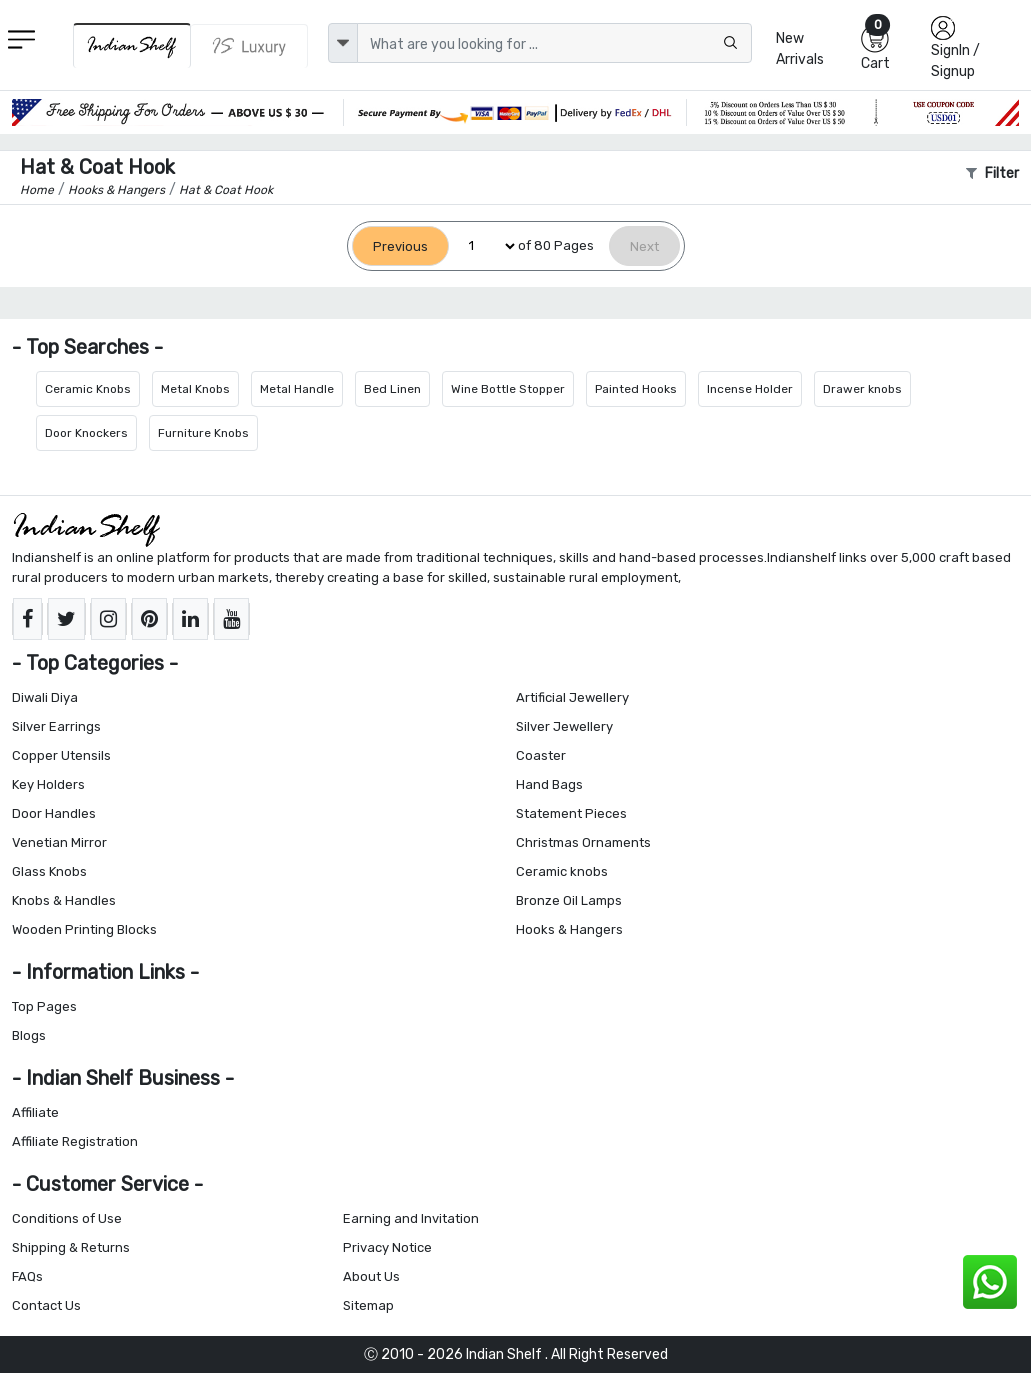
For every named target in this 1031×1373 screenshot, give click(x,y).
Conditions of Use (67, 1218)
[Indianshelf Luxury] (249, 46)
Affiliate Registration (75, 1141)
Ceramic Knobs (88, 389)
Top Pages (44, 1006)
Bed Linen (392, 389)
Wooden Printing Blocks (84, 929)
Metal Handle (297, 389)
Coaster (541, 755)
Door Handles (54, 813)
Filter (992, 173)
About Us (371, 1276)
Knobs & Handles (64, 900)
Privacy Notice (387, 1247)
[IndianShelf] (132, 45)
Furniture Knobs (203, 433)
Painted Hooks (636, 389)
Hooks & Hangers (569, 929)
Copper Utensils (61, 755)
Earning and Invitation (411, 1218)
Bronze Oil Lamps (569, 900)
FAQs (27, 1276)
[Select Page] (483, 246)
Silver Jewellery (564, 726)
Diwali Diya (45, 697)
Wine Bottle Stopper (508, 389)
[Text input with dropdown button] (555, 43)
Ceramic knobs (562, 871)
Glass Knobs (49, 871)
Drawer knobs (862, 389)
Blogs (29, 1035)
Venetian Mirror (59, 842)
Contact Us (46, 1305)
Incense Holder (750, 389)
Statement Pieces (571, 813)
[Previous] (400, 246)
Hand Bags (549, 784)
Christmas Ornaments (583, 842)
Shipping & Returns (71, 1247)
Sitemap (368, 1305)
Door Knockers (86, 433)
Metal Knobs (195, 389)
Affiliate (35, 1112)
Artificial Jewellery (572, 697)
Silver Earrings (56, 726)
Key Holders (48, 784)
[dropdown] (343, 43)
